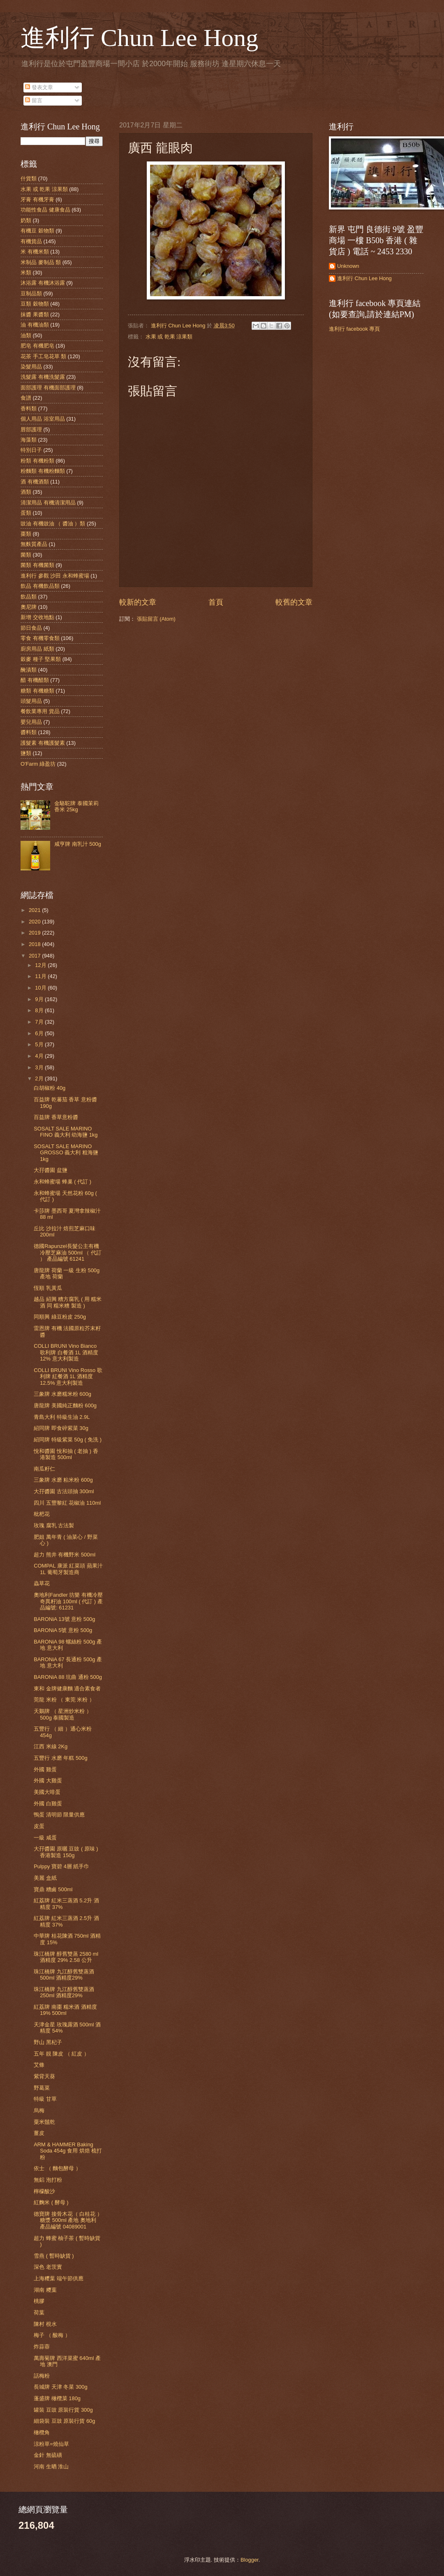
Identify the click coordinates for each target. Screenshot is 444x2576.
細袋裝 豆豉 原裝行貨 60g (64, 2421)
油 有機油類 (35, 325)
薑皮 (39, 2133)
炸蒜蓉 (42, 2346)
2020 (35, 922)
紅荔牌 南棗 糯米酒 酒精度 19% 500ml (65, 2010)
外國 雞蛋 (45, 1769)
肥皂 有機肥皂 (37, 346)
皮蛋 (39, 1826)
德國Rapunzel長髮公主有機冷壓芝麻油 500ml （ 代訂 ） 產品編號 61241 (68, 1252)
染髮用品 (31, 367)
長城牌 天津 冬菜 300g (60, 2387)
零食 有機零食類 (40, 638)
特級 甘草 (45, 2099)
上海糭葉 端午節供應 (58, 2278)
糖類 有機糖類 (37, 691)
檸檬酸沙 (44, 2191)
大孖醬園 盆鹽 (50, 1170)
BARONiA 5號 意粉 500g (63, 1630)
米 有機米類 (35, 252)
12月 (41, 965)
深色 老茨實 (48, 2267)
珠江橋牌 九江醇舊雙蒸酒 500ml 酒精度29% (64, 1974)
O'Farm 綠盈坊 (38, 764)
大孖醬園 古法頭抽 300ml (64, 1491)
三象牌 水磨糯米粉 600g (62, 1394)
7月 (40, 1022)
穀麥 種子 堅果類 (41, 659)
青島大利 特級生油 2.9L (62, 1417)
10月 (41, 988)
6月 (40, 1033)
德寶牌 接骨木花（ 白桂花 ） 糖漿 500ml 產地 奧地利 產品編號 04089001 (68, 2220)
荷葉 (39, 2312)
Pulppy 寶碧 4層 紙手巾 (61, 1866)
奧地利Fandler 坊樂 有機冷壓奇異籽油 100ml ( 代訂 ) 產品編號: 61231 (68, 1601)
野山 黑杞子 (48, 2042)
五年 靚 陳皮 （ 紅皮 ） (61, 2054)
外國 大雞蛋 (48, 1780)
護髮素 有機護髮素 (43, 743)
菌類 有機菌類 (37, 565)
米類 (26, 272)
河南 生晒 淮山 (51, 2466)
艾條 (39, 2065)
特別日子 (31, 450)
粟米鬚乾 (44, 2122)
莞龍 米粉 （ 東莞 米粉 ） (64, 1700)
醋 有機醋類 (35, 680)
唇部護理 (31, 429)
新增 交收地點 (37, 617)
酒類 (26, 492)
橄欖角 (42, 2432)
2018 (35, 944)
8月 (40, 1010)
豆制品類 (31, 293)
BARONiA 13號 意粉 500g (64, 1619)
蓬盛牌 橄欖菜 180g (57, 2398)
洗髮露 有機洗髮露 (43, 377)
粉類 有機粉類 (37, 461)
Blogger (249, 2560)
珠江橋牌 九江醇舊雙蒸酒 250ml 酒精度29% (64, 1992)
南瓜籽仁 (44, 1469)
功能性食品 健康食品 (45, 210)
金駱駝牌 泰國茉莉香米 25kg (76, 806)
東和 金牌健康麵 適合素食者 (67, 1688)
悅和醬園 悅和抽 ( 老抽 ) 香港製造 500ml (66, 1454)
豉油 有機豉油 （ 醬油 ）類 (53, 523)
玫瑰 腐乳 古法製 (54, 1525)
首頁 (215, 602)
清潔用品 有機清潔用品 (48, 503)
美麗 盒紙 (45, 1878)
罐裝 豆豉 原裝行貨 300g (63, 2410)
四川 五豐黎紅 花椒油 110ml (67, 1503)
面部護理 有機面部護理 (48, 387)
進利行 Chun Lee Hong (139, 37)
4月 (40, 1056)
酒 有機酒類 (35, 482)
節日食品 (31, 628)
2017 (35, 956)
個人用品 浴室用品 (43, 419)
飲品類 (29, 597)
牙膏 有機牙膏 (37, 199)
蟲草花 (42, 1583)
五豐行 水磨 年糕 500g (60, 1758)
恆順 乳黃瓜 (48, 1288)
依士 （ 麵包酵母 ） (57, 2168)
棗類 (26, 534)
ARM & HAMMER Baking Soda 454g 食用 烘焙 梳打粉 (68, 2150)
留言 (33, 100)
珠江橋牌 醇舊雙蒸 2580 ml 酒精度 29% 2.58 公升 (66, 1957)
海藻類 (29, 440)
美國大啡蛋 (47, 1792)
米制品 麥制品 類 (41, 262)
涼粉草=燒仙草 (51, 2444)
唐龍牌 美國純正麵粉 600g (65, 1405)
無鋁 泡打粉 (48, 2180)
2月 (40, 1078)
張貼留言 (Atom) (156, 619)
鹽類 (26, 753)
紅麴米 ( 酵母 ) (51, 2202)
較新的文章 (137, 602)
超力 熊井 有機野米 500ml (64, 1555)
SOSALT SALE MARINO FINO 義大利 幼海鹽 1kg (65, 1132)
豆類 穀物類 (35, 304)
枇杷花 (42, 1514)
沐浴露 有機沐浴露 (43, 283)
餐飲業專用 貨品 (40, 711)
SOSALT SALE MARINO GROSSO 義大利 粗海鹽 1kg (66, 1152)
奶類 (26, 220)
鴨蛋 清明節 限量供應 (59, 1815)
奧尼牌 (29, 607)
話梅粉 (42, 2376)
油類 (26, 335)
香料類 (29, 408)
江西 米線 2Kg (50, 1746)
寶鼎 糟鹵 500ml (53, 1889)
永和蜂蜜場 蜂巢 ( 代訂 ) (62, 1182)
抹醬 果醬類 (35, 314)
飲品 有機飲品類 (40, 586)
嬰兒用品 (31, 722)
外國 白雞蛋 (48, 1803)
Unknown (348, 266)
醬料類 (29, 732)
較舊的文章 (293, 602)
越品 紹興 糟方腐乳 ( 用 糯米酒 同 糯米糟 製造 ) (68, 1302)
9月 (40, 999)
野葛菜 (42, 2088)
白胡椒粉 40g (49, 1088)
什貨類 (29, 178)
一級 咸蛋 (45, 1838)
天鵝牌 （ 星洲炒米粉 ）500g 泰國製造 (63, 1714)
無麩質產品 (34, 544)
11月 (41, 976)
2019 (35, 933)
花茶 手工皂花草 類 (43, 356)
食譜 (26, 398)
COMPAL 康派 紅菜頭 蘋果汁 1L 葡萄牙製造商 (68, 1569)
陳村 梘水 (45, 2324)
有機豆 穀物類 (37, 231)
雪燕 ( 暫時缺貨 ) (54, 2256)
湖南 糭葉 (45, 2290)
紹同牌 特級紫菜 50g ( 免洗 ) (68, 1439)
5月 (40, 1044)
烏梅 (39, 2110)
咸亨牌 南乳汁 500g (77, 844)
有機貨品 (31, 241)
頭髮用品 (31, 701)
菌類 (26, 555)
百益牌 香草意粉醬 (56, 1117)
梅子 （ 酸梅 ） (52, 2335)
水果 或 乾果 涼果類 (169, 337)
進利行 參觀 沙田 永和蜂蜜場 (55, 576)
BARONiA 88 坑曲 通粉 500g (68, 1677)
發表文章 (39, 87)
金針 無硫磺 (48, 2455)
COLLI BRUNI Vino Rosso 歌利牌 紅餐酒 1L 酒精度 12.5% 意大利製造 (68, 1376)
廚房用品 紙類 (37, 649)
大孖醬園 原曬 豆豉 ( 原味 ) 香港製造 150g (66, 1852)
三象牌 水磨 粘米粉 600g (63, 1480)
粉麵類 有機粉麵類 (43, 471)
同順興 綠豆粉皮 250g (60, 1317)
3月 (40, 1067)
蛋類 (26, 513)
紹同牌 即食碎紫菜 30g (61, 1428)
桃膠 (39, 2301)
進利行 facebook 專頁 (354, 329)
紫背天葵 (44, 2076)
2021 (35, 910)
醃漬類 (29, 670)
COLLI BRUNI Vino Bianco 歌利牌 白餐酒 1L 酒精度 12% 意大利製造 (66, 1352)
